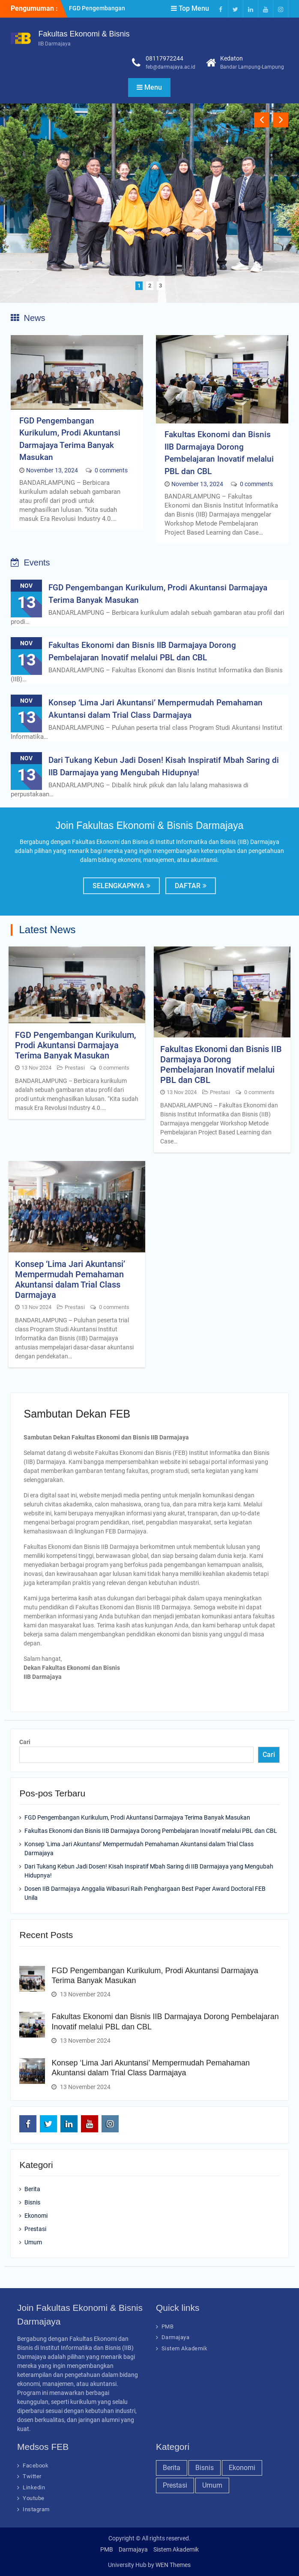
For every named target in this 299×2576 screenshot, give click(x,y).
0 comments (111, 470)
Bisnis (32, 2202)
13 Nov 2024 (36, 1067)
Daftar (187, 886)
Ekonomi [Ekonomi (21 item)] (242, 2468)
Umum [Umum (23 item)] (212, 2485)
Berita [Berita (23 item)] (171, 2468)
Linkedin (34, 2487)
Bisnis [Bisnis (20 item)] (204, 2468)
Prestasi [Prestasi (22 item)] (175, 2485)
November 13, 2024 (52, 470)
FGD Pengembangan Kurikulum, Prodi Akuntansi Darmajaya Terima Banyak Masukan (75, 1045)
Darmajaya (175, 2337)
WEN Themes (173, 2564)
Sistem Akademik (184, 2348)
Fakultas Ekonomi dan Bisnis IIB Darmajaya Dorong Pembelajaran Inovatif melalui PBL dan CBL (221, 1064)
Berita (32, 2189)
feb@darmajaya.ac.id (170, 67)
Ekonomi (36, 2215)
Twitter (32, 2476)
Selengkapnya (118, 886)
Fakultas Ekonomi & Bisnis (83, 34)
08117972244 (164, 58)
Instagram (36, 2509)
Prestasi (75, 1067)
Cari (24, 1741)
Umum (33, 2242)
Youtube (34, 2498)
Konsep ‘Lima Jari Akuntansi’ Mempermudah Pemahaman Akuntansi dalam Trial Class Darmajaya (70, 1279)
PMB (167, 2326)
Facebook (35, 2465)
